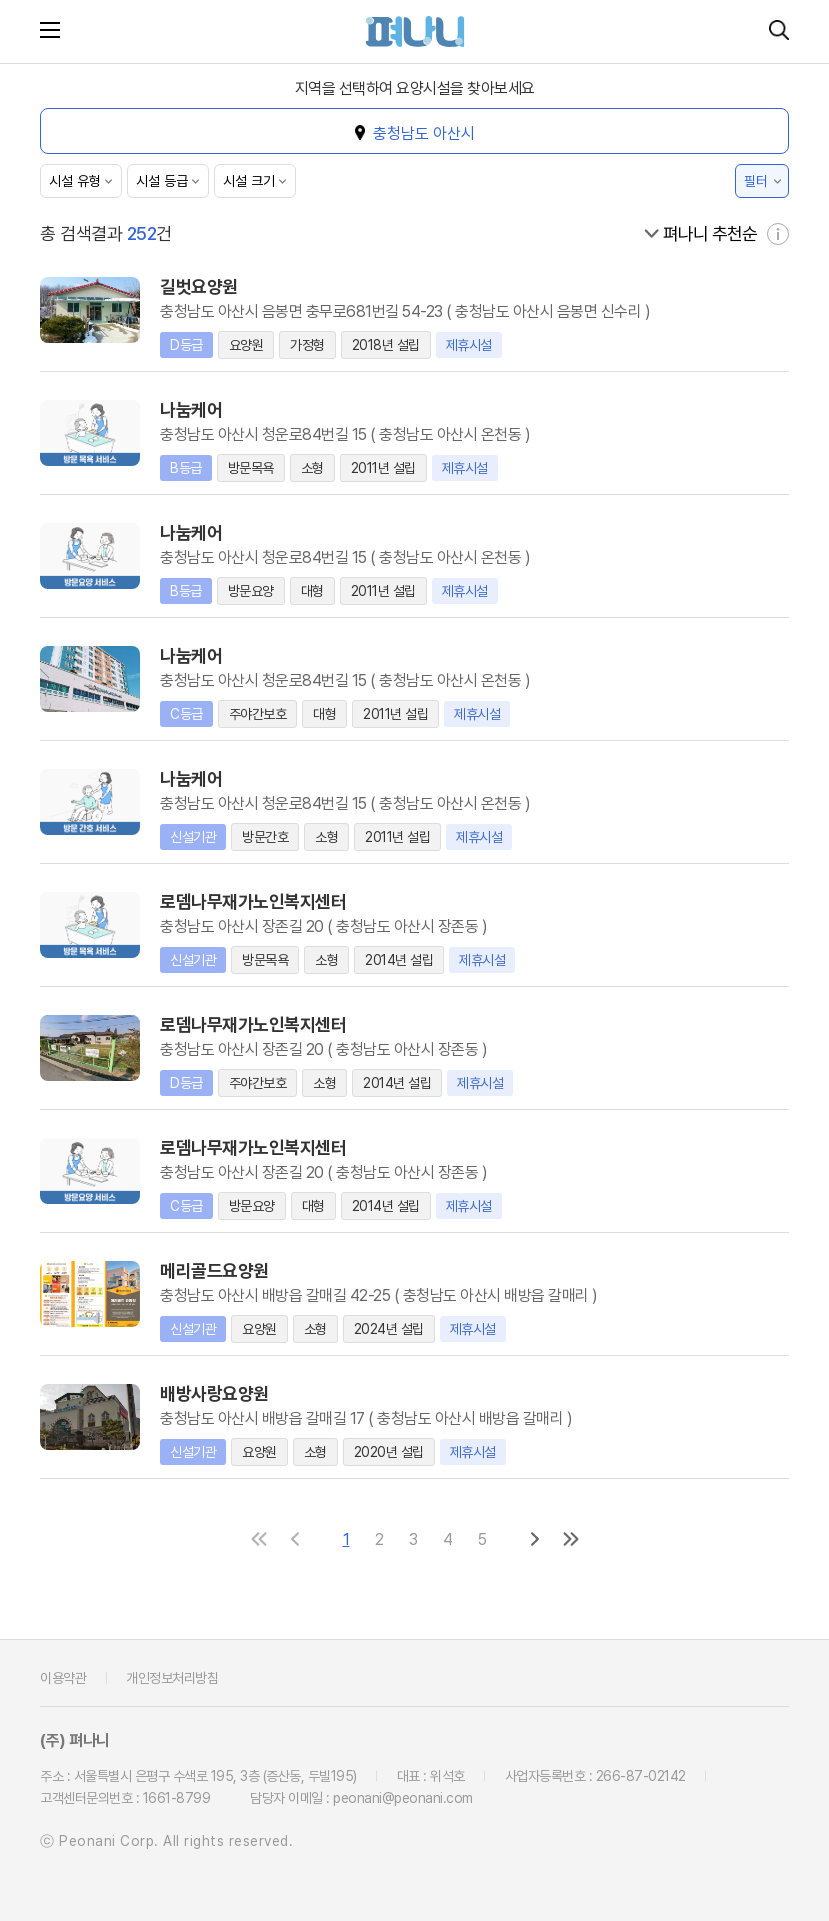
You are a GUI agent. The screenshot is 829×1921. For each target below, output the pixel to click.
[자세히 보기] (778, 233)
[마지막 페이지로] (571, 1538)
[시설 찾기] (779, 31)
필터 (756, 181)
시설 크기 (249, 181)
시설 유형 (75, 181)
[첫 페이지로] (259, 1538)
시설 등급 (162, 181)
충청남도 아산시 (424, 133)
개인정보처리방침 (172, 1677)
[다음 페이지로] (535, 1538)
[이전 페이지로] (295, 1538)
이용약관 (63, 1677)
